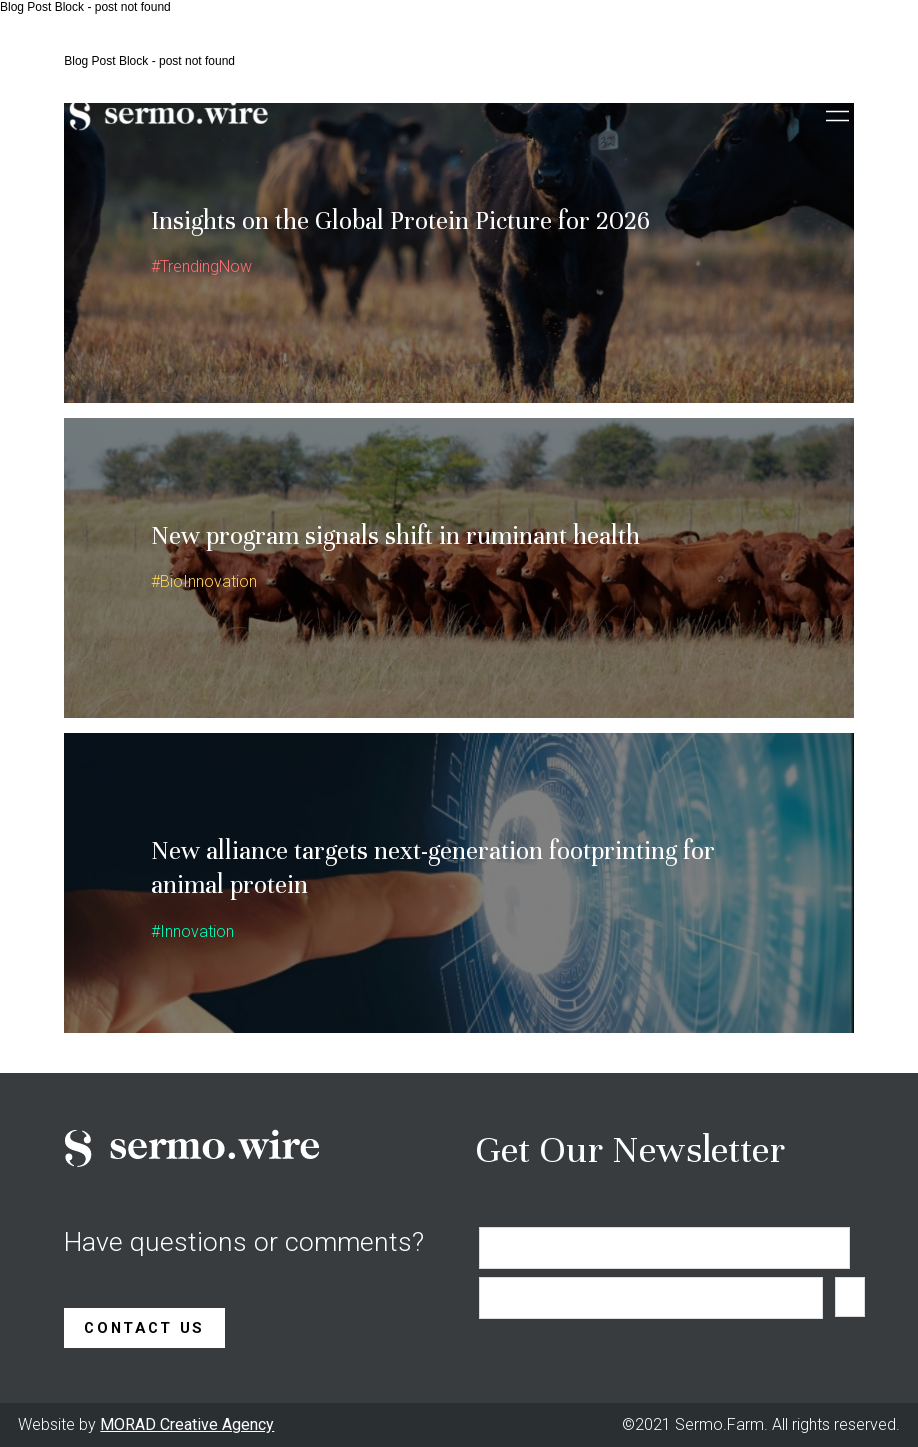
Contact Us (144, 1328)
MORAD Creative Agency (187, 1424)
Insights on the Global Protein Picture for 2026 (400, 220)
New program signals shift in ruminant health (395, 535)
